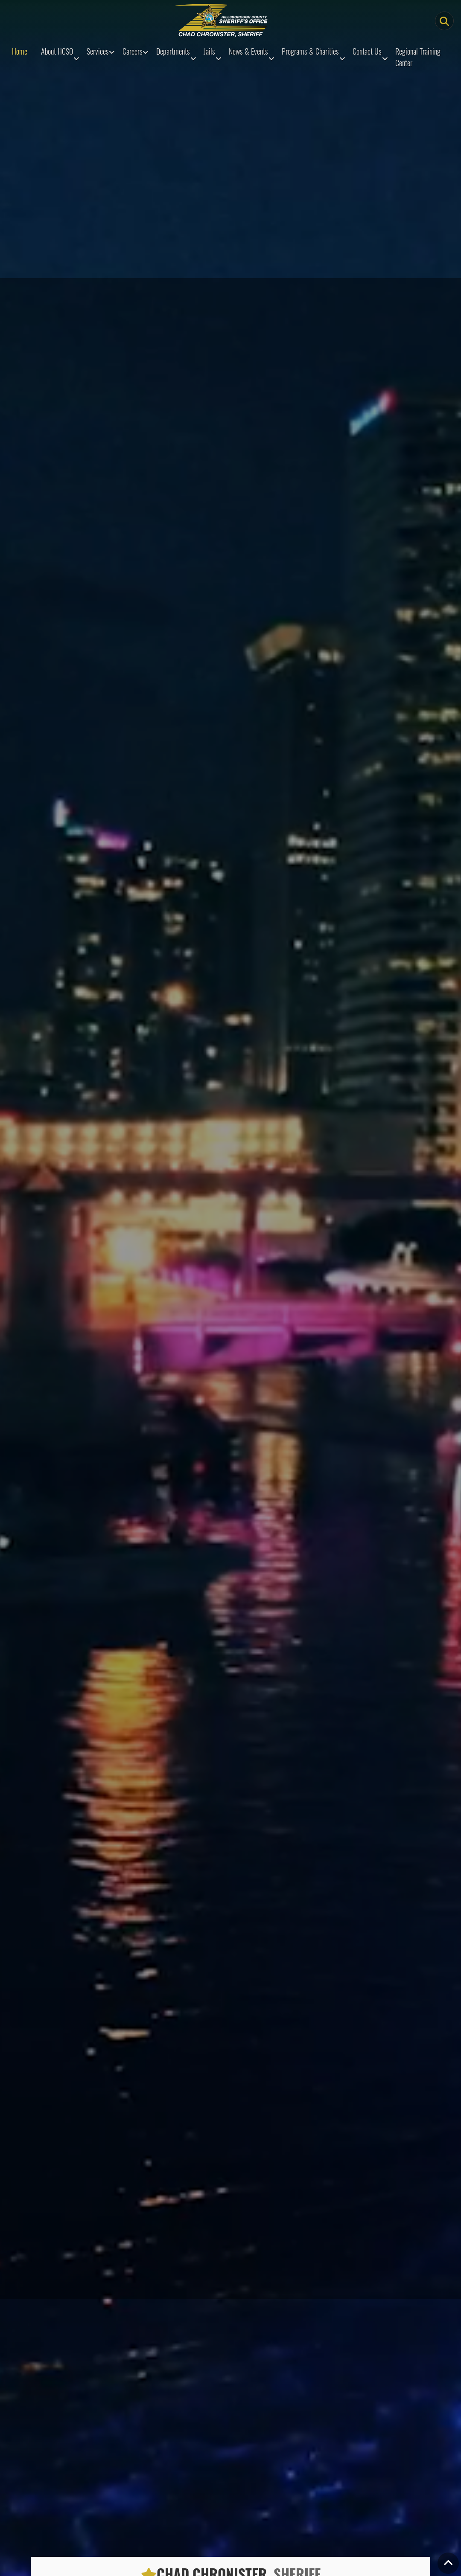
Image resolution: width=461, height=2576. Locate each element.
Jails (209, 51)
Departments (173, 51)
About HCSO (57, 51)
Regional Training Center (418, 57)
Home (19, 51)
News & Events (248, 51)
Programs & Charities (310, 51)
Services (98, 51)
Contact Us (367, 51)
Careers (133, 51)
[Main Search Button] (444, 21)
